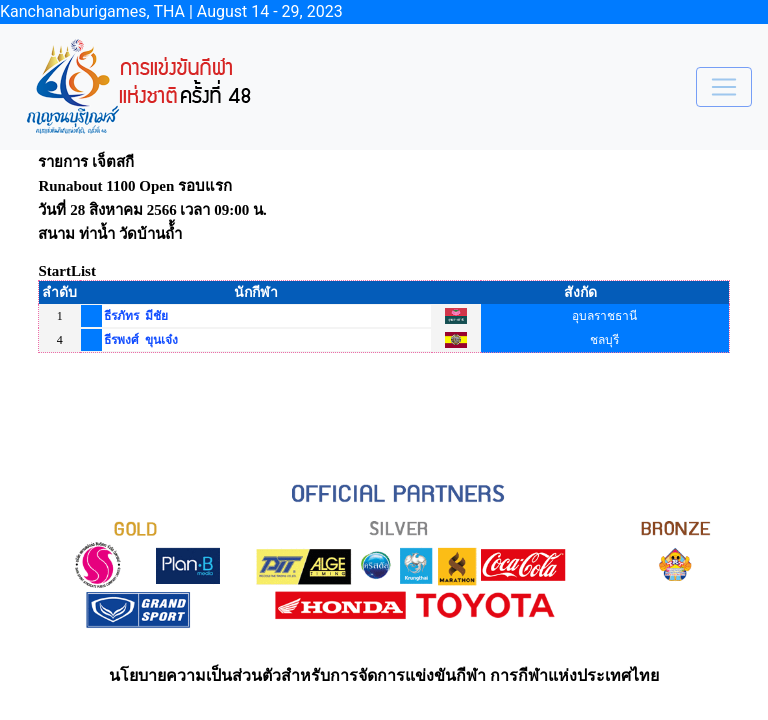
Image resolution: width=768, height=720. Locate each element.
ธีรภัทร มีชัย (136, 316)
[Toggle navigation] (724, 87)
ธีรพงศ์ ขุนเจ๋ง (141, 340)
